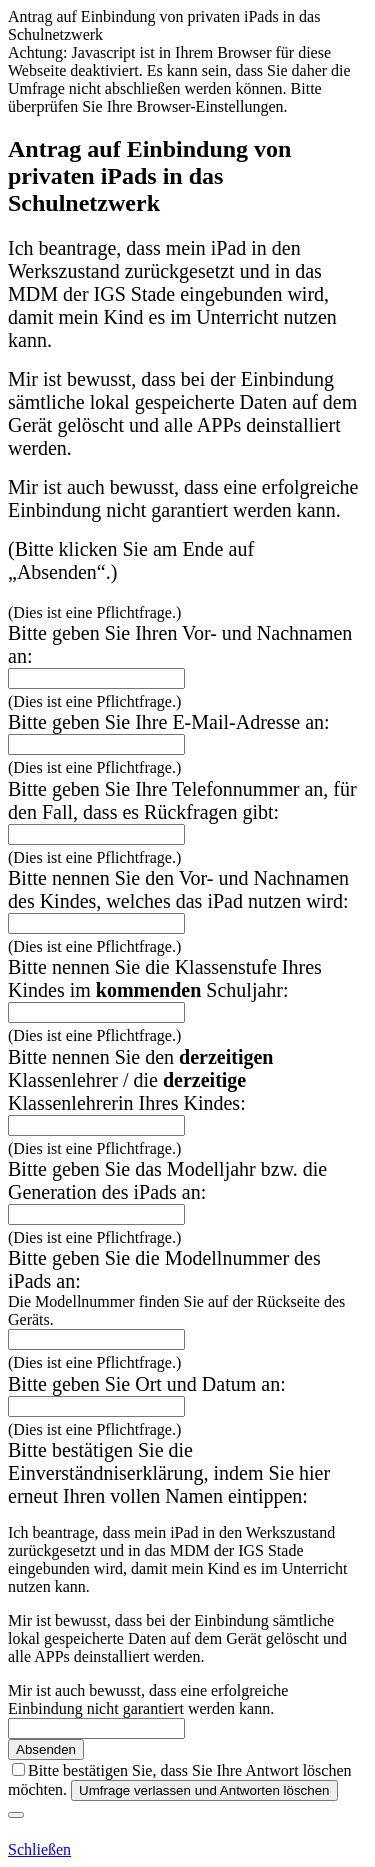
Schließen (39, 1849)
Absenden (46, 1749)
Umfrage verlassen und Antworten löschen (204, 1790)
